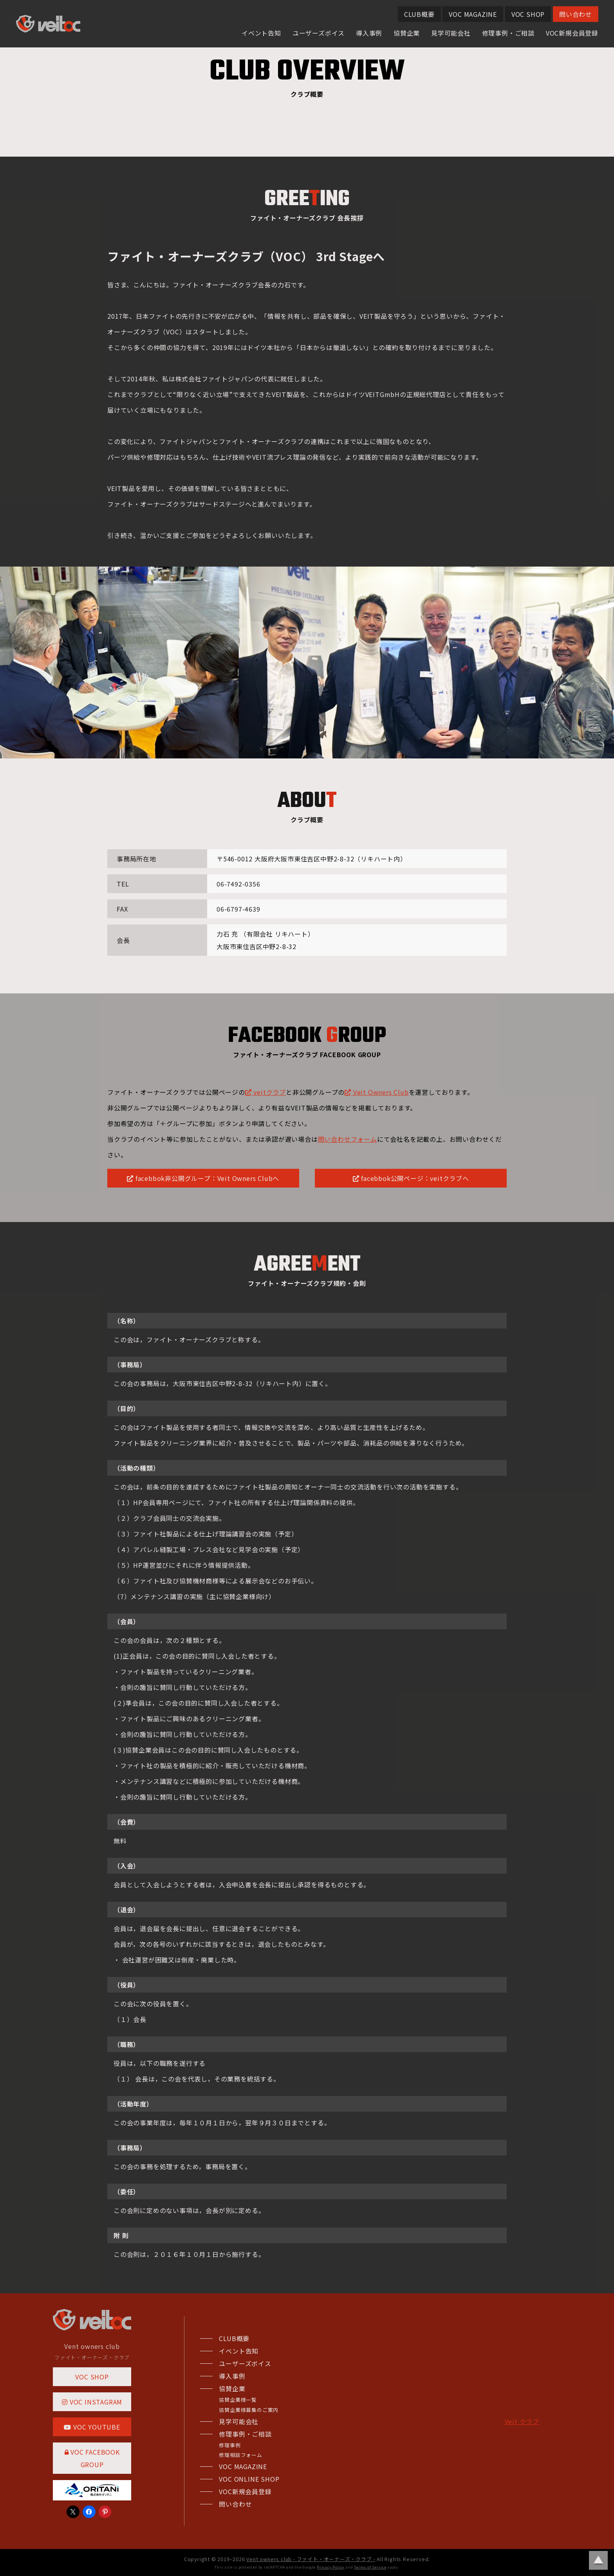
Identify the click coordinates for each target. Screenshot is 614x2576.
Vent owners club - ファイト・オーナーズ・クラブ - (310, 2559)
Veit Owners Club (376, 1092)
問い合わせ (575, 14)
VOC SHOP (528, 14)
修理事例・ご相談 (508, 33)
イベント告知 (261, 33)
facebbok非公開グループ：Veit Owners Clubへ (203, 1178)
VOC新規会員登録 (572, 33)
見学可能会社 (451, 33)
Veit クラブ (522, 2421)
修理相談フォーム (240, 2455)
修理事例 (229, 2445)
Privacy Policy (331, 2567)
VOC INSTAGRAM (92, 2401)
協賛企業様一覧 (238, 2399)
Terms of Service (370, 2567)
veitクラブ (265, 1092)
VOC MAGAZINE (473, 14)
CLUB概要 (419, 14)
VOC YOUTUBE (92, 2427)
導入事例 (369, 33)
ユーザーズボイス (319, 33)
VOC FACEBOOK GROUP (92, 2458)
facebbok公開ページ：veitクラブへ (411, 1178)
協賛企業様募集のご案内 (248, 2410)
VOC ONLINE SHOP (249, 2479)
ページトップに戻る (598, 2560)
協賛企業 (407, 33)
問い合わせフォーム (347, 1139)
